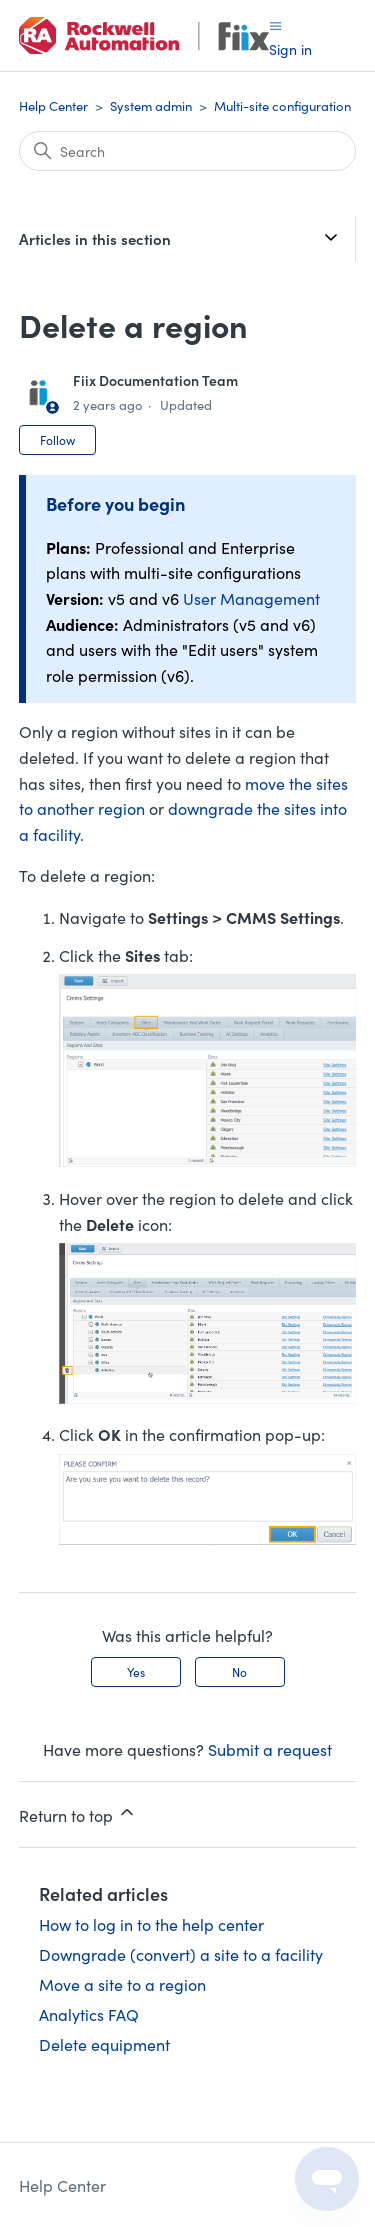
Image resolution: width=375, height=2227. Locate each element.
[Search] (188, 151)
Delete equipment (104, 2044)
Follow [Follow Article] (57, 439)
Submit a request (270, 1749)
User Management (251, 598)
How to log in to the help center (151, 1924)
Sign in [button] (290, 49)
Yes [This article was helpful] (136, 1671)
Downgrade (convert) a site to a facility (181, 1954)
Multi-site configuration (282, 105)
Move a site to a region (122, 1984)
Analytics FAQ (89, 2014)
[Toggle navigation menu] (275, 24)
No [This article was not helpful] (239, 1671)
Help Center (53, 105)
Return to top (78, 1814)
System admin (151, 105)
